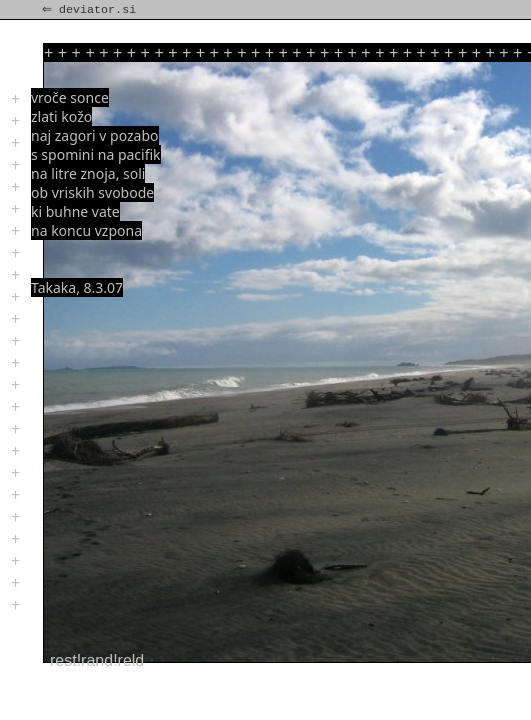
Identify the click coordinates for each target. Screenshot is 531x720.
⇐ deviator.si (91, 10)
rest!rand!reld (97, 660)
